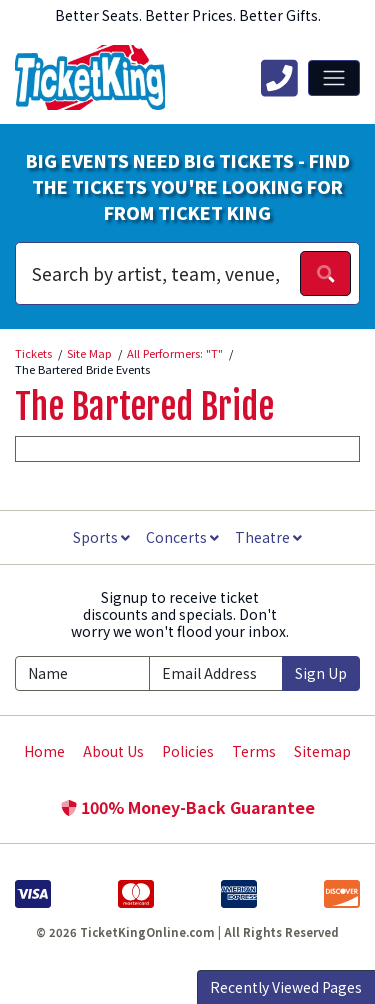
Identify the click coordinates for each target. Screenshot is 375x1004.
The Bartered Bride (144, 407)
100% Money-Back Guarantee (188, 807)
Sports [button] (101, 537)
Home (44, 751)
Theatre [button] (268, 537)
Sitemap (322, 751)
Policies (188, 751)
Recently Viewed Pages (286, 987)
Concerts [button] (182, 537)
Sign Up (321, 673)
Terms (254, 751)
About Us (113, 751)
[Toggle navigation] (334, 78)
